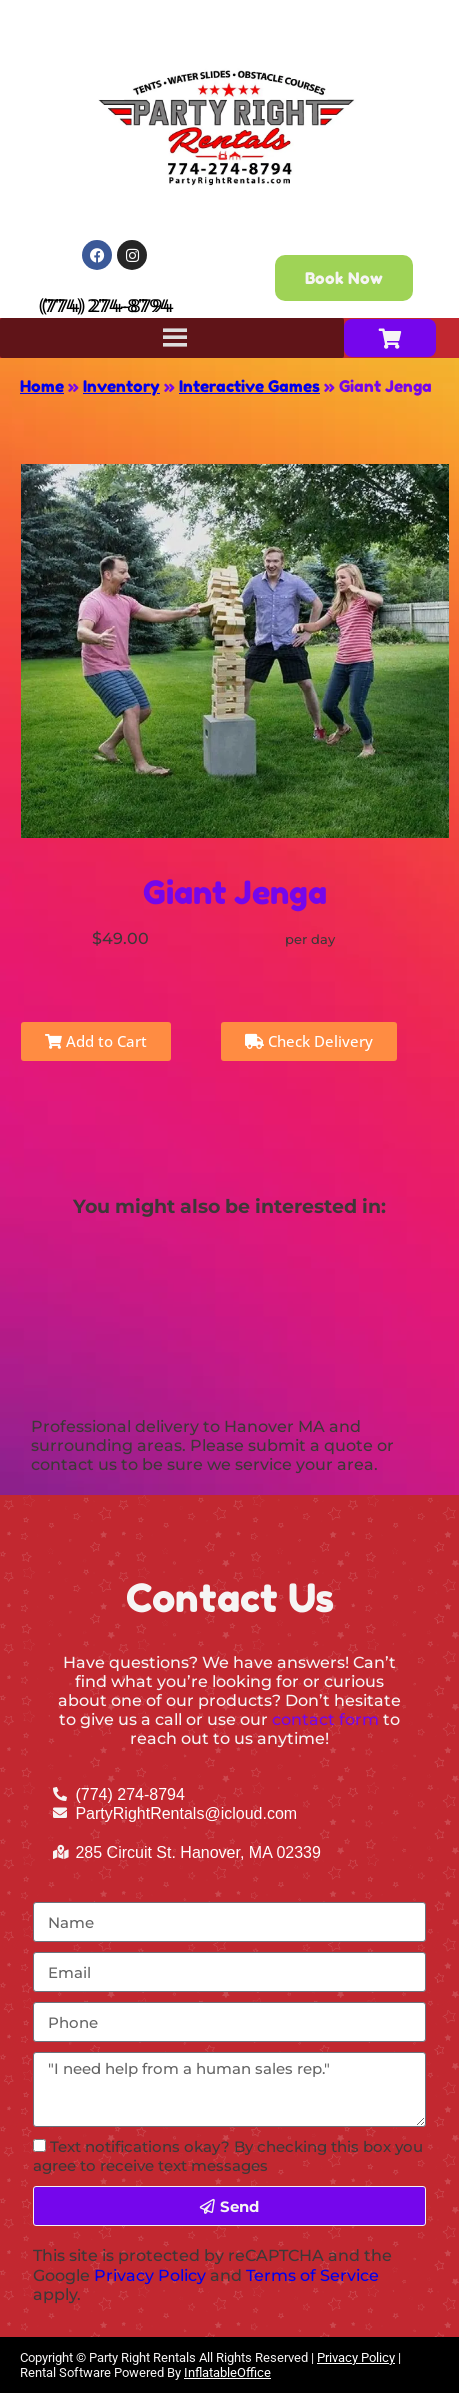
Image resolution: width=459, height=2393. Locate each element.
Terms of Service (312, 2275)
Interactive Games (249, 386)
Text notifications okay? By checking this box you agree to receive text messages (228, 2156)
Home (42, 386)
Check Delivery (309, 1041)
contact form (325, 1719)
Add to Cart (96, 1041)
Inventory (121, 386)
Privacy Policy (150, 2275)
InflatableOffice (227, 2372)
